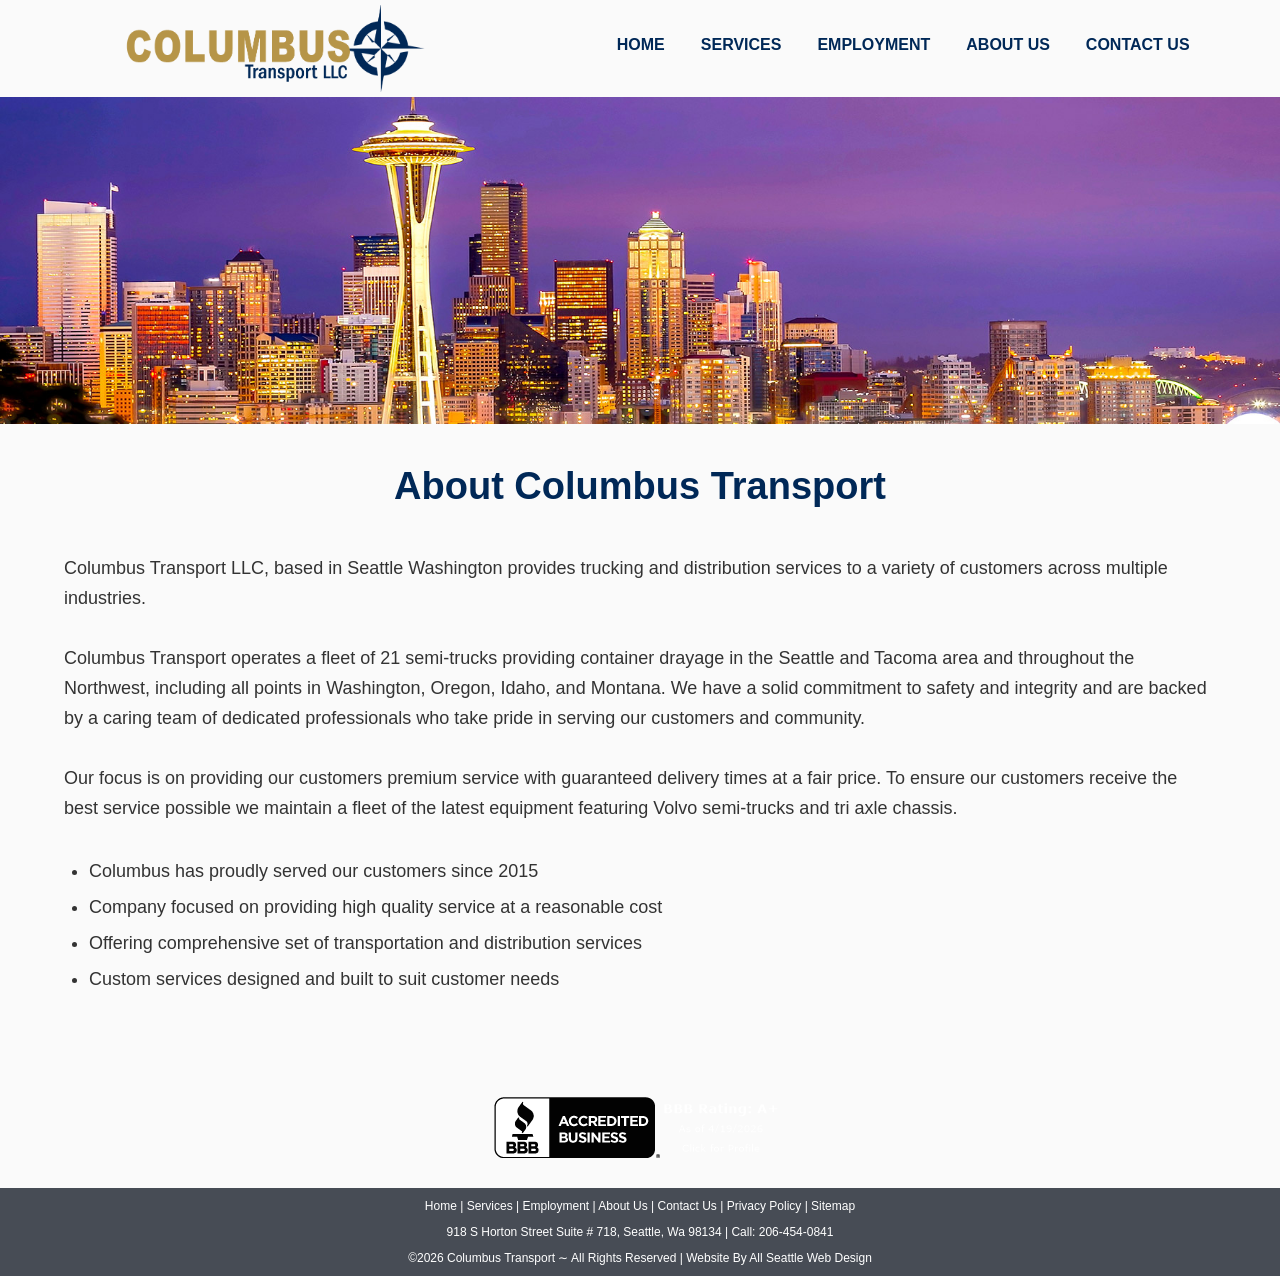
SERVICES (741, 44)
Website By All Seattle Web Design (779, 1258)
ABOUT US (1008, 44)
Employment (555, 1206)
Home (441, 1206)
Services (490, 1206)
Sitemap (833, 1206)
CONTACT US (1138, 44)
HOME (641, 44)
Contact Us (686, 1206)
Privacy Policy (764, 1206)
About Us (622, 1206)
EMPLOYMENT (873, 44)
